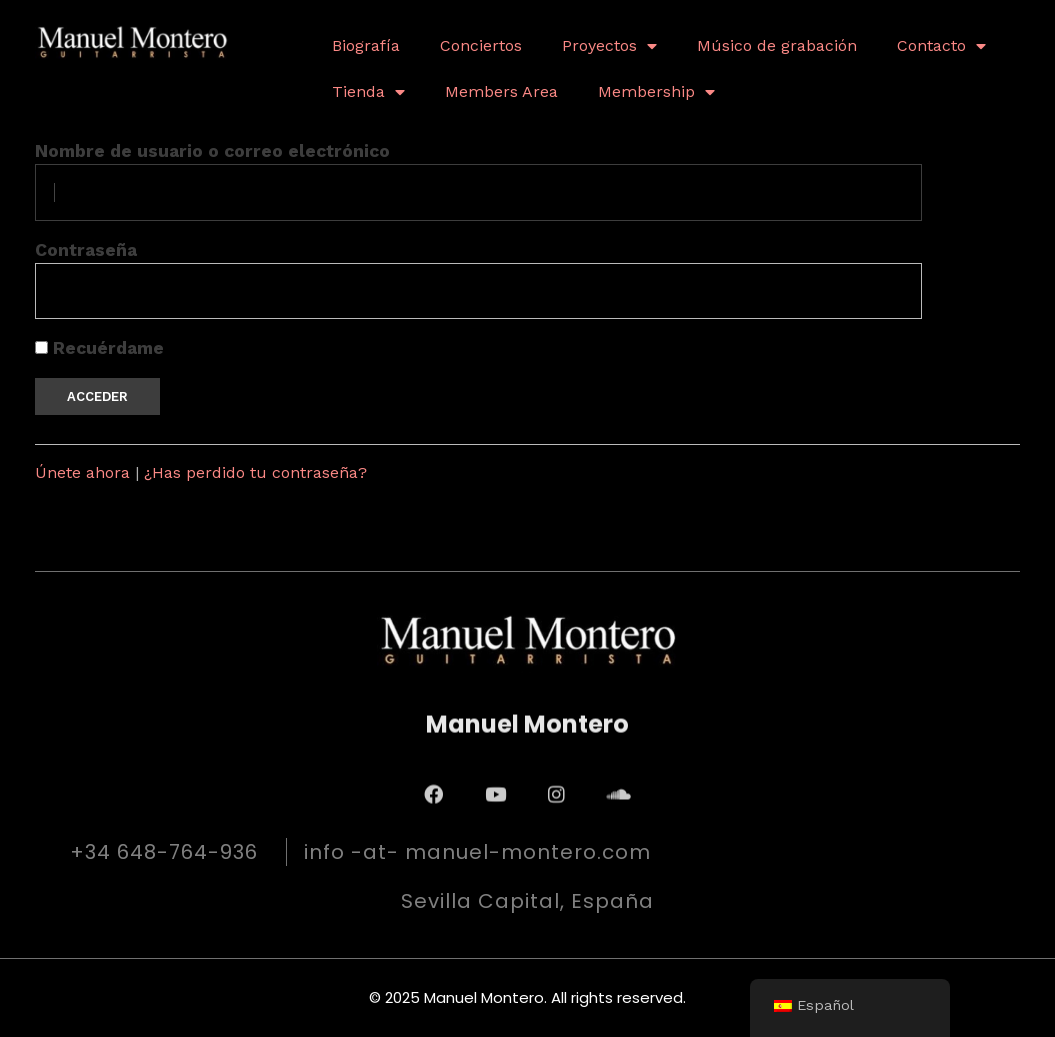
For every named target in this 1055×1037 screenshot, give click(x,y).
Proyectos (609, 46)
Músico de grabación (777, 45)
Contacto (941, 46)
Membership (656, 92)
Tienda (368, 92)
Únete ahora (82, 472)
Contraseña (86, 250)
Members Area (501, 91)
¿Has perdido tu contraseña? (255, 472)
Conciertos (481, 45)
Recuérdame (99, 348)
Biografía (366, 45)
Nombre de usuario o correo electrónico (212, 151)
